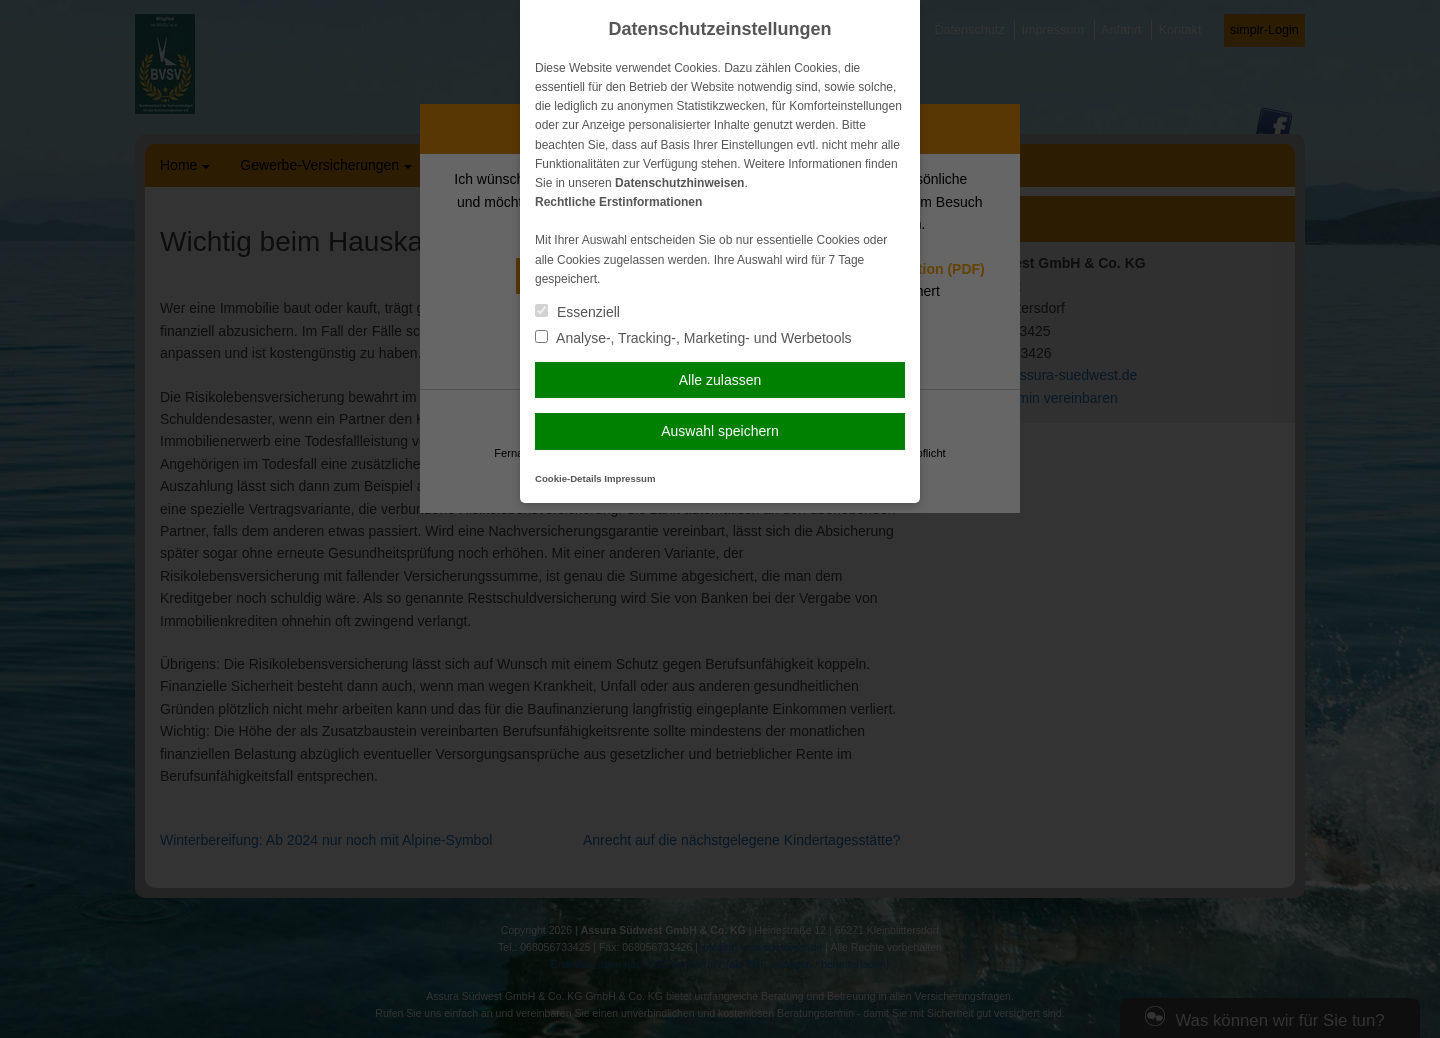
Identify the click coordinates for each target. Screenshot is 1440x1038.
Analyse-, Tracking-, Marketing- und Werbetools (693, 338)
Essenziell (577, 312)
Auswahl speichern (720, 431)
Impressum (629, 478)
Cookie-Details (568, 478)
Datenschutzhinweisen (679, 183)
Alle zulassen (720, 380)
